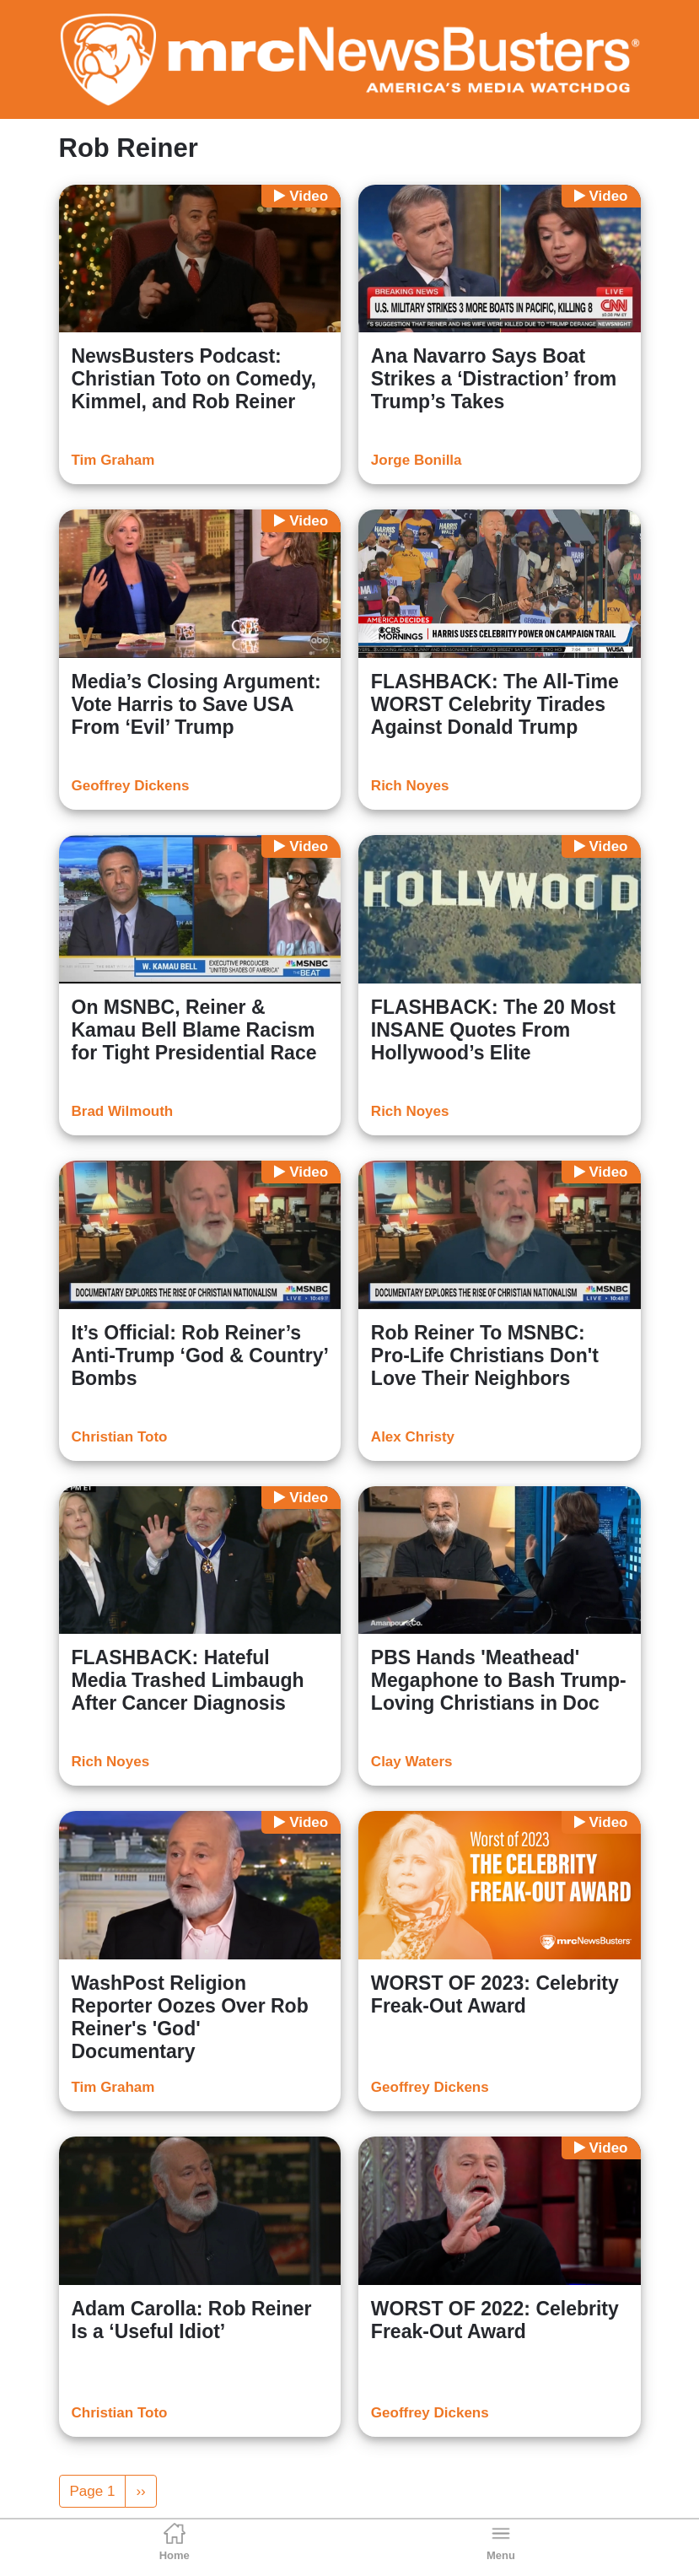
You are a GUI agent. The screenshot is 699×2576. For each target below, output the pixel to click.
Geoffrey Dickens (131, 786)
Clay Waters (412, 1762)
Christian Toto (120, 1437)
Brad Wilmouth (123, 1111)
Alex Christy (412, 1437)
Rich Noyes (410, 786)
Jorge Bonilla (416, 460)
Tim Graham (113, 460)
